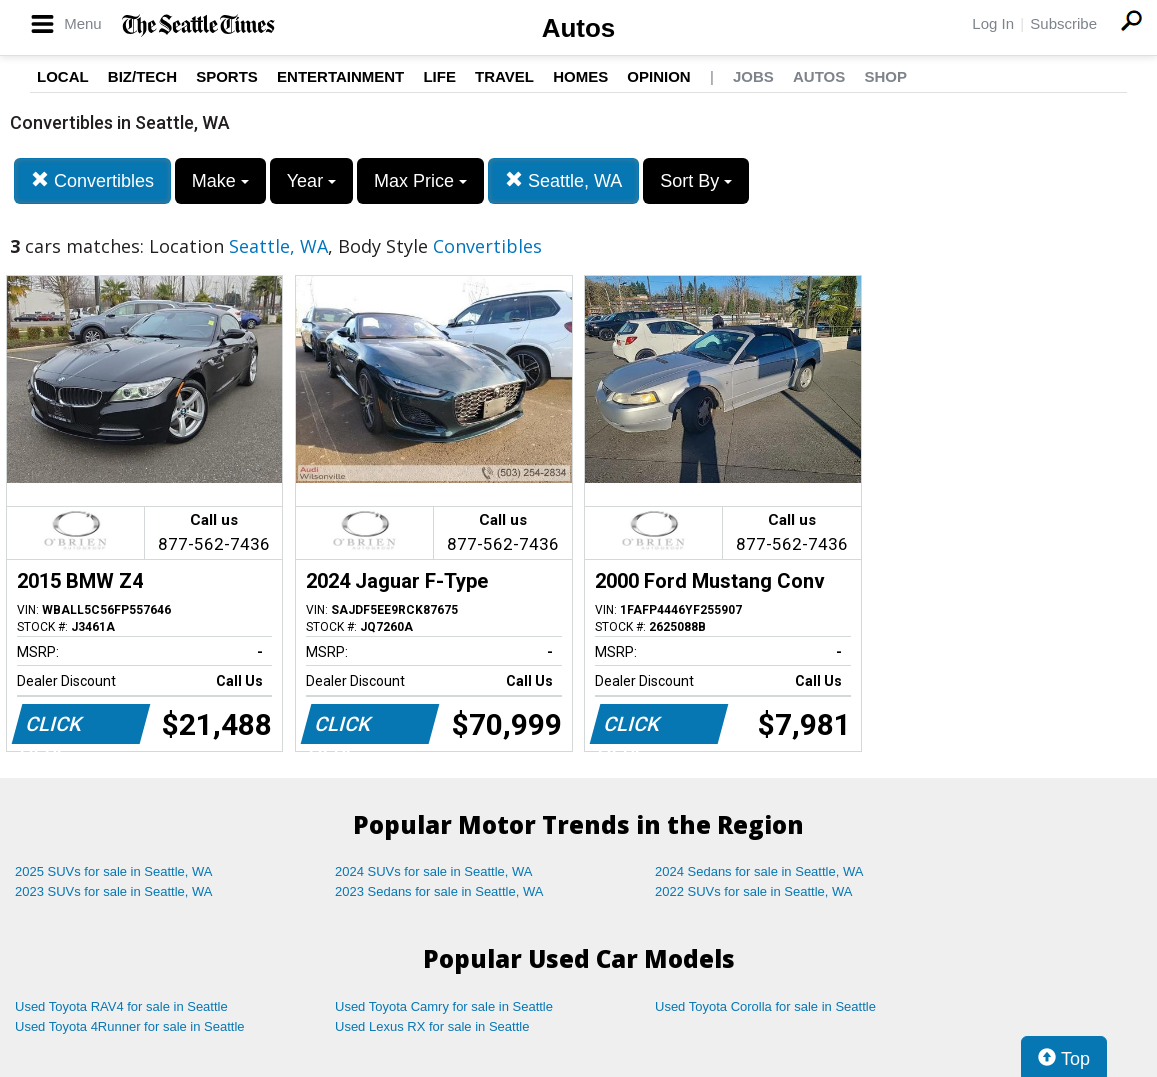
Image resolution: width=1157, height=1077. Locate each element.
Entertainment (340, 76)
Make (220, 181)
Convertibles (92, 180)
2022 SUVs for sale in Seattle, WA (754, 891)
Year (311, 181)
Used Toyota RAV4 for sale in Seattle (121, 1006)
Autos (579, 28)
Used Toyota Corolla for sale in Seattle (765, 1006)
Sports (227, 76)
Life (439, 76)
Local (63, 76)
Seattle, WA (563, 180)
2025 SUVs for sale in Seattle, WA (114, 871)
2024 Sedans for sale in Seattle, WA (759, 871)
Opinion (658, 76)
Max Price (420, 181)
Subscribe (1063, 23)
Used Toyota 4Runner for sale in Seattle (130, 1026)
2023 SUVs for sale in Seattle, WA (114, 891)
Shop (885, 76)
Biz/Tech (142, 76)
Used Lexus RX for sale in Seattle (432, 1026)
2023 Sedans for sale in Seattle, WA (439, 891)
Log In (993, 23)
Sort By (696, 181)
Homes (580, 76)
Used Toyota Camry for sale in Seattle (444, 1006)
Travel (504, 76)
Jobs (753, 76)
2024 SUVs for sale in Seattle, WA (434, 871)
